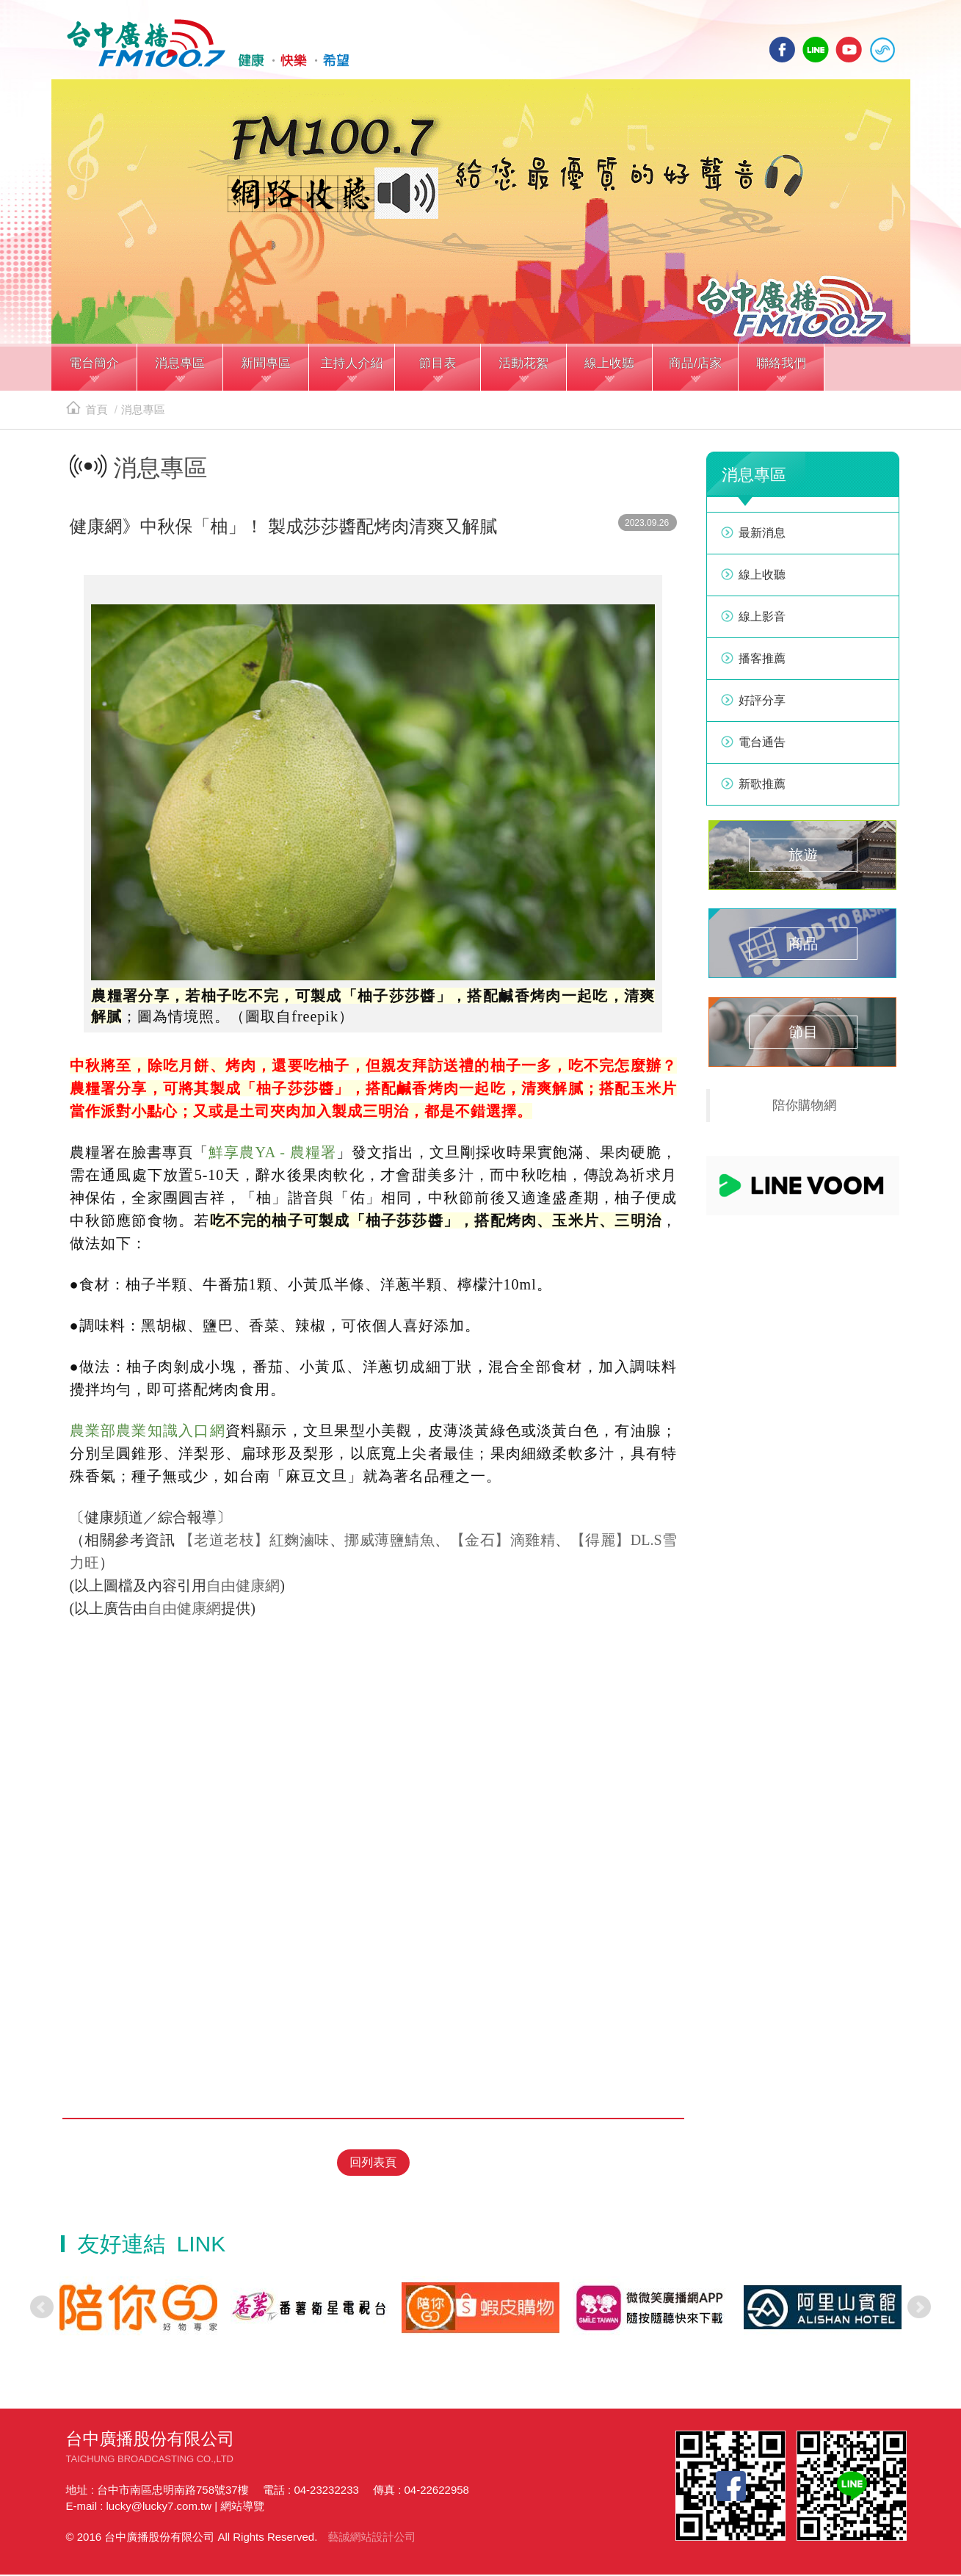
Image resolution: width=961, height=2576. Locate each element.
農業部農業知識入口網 (147, 1435)
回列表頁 (372, 2164)
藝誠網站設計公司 (371, 2538)
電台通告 (762, 746)
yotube (848, 49)
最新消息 (762, 537)
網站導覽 (242, 2507)
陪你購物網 (804, 1109)
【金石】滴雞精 (503, 1544)
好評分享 (762, 704)
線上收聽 (882, 49)
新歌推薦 (762, 788)
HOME (203, 45)
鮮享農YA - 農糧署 (272, 1156)
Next (919, 2308)
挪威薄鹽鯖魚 (389, 1544)
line (815, 49)
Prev (42, 2308)
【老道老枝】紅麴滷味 (254, 1544)
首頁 (87, 414)
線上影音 (762, 621)
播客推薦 (762, 662)
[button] (94, 373)
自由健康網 (243, 1590)
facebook (782, 49)
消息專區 (143, 414)
